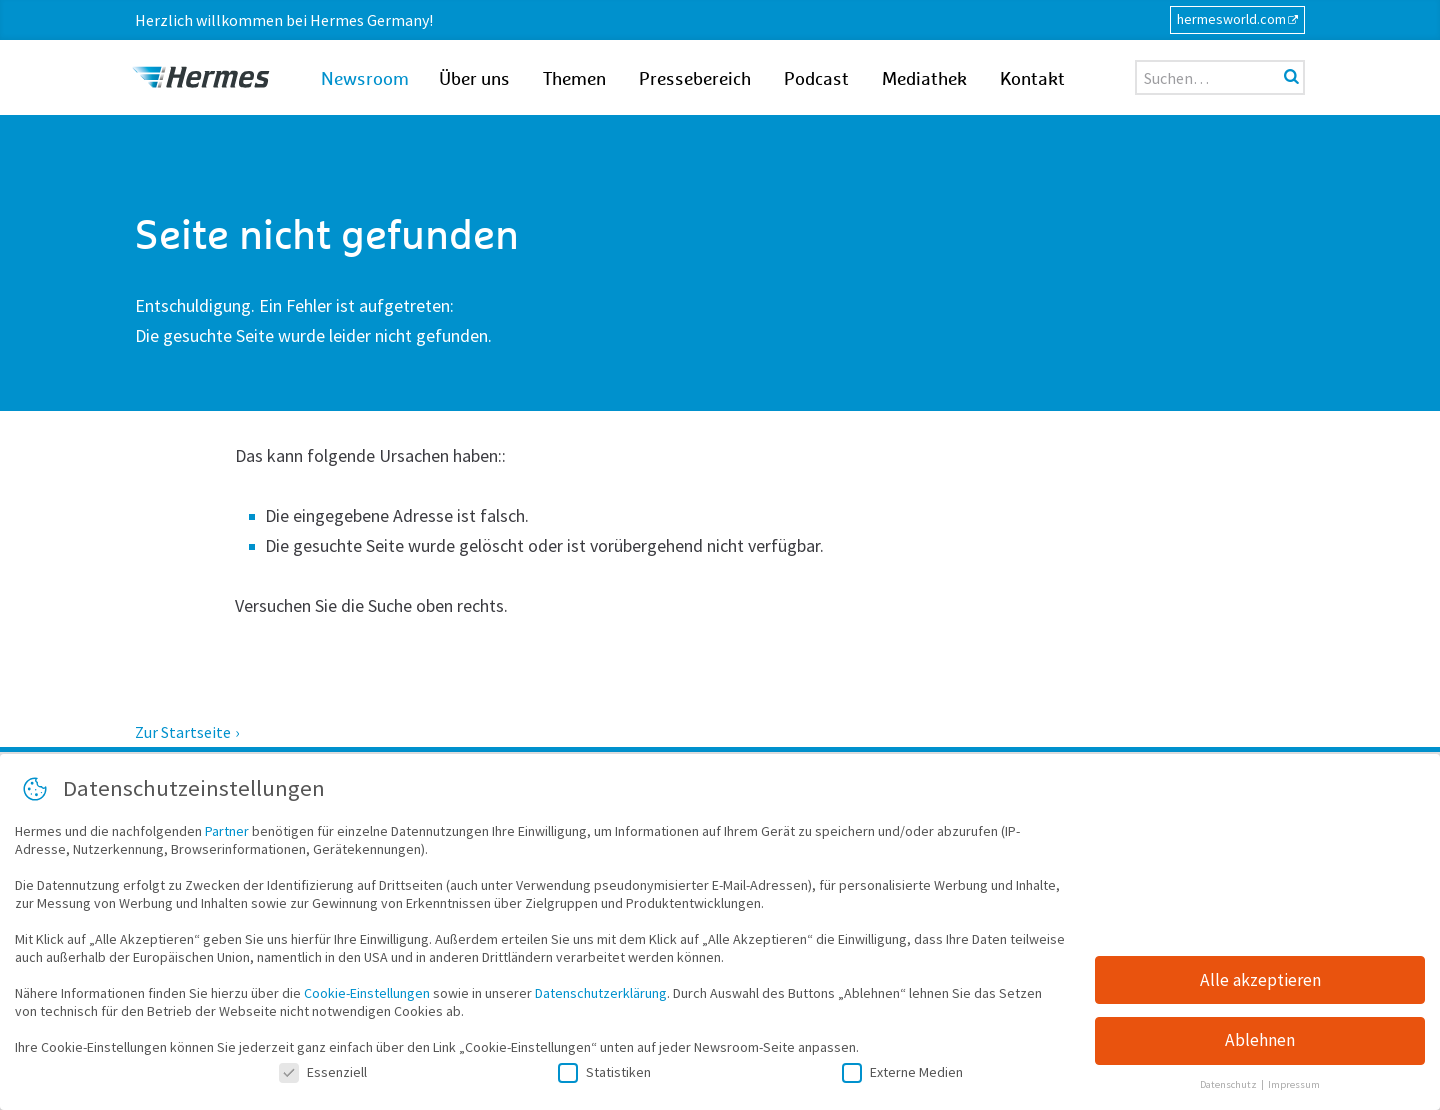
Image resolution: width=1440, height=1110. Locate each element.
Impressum (1294, 1088)
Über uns (474, 80)
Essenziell (323, 1075)
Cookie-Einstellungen (367, 996)
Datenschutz (1229, 1088)
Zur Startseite (183, 732)
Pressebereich (695, 80)
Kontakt (1032, 80)
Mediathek (924, 80)
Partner (227, 834)
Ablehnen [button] (1260, 1044)
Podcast (816, 80)
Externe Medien (902, 1075)
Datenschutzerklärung (601, 996)
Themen (574, 80)
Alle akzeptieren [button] (1260, 983)
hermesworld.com (1231, 19)
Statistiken (604, 1075)
